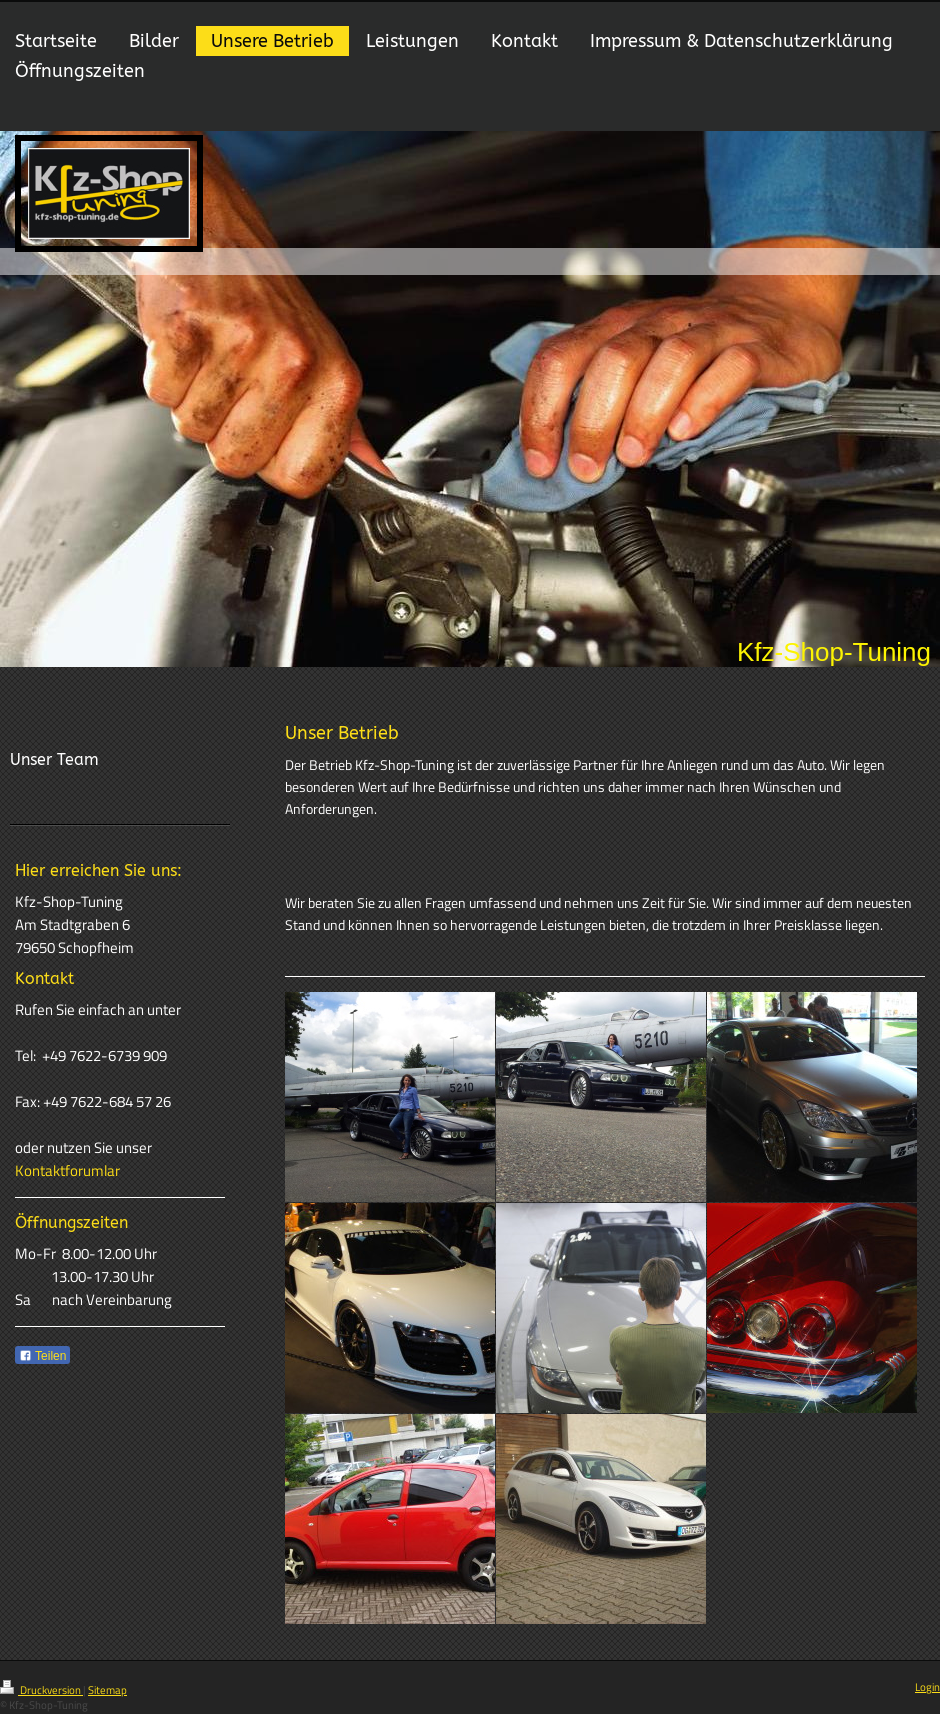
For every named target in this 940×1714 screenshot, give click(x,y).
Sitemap (107, 1690)
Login (927, 1687)
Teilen (42, 1356)
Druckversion (41, 1690)
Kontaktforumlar (67, 1170)
